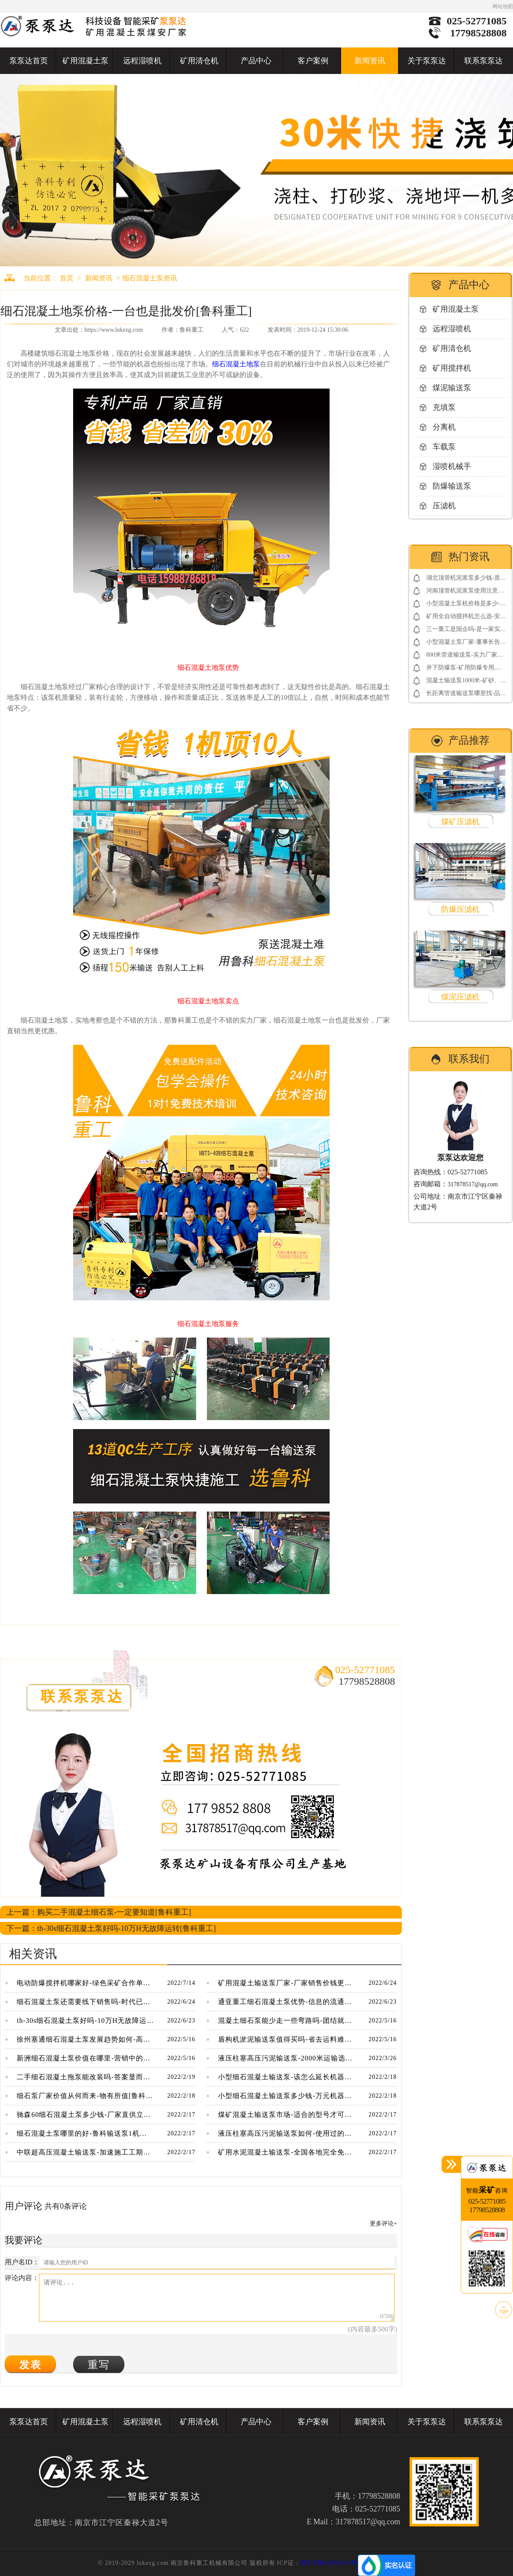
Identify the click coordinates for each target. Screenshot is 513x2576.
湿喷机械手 (452, 466)
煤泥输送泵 (452, 387)
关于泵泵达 (426, 60)
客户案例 (313, 60)
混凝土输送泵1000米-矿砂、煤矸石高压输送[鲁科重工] (466, 682)
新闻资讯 (369, 60)
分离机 (444, 427)
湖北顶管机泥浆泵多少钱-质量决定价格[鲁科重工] (466, 579)
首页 (67, 278)
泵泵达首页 (28, 60)
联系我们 (468, 1058)
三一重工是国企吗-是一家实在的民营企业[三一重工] (466, 631)
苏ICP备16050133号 (329, 2563)
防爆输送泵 (452, 486)
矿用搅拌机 (452, 368)
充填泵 (444, 407)
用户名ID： (22, 2262)
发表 (30, 2364)
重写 (99, 2364)
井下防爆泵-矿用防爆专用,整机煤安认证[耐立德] (463, 669)
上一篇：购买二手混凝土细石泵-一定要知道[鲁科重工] (98, 1912)
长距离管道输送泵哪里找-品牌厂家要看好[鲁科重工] (466, 695)
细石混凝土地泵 (236, 364)
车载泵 (444, 446)
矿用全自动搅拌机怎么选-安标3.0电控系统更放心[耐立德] (466, 618)
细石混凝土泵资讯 (149, 278)
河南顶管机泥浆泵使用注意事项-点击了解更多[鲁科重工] (465, 592)
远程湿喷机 (142, 60)
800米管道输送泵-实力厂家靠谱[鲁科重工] (464, 656)
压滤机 (444, 505)
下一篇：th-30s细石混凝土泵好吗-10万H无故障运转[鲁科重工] (111, 1928)
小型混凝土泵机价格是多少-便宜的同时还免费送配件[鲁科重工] (466, 605)
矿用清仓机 (199, 60)
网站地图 (502, 6)
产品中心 (256, 60)
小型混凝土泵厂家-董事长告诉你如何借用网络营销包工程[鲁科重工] (466, 643)
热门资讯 (468, 556)
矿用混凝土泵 (85, 60)
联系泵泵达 (483, 60)
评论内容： (22, 2277)
